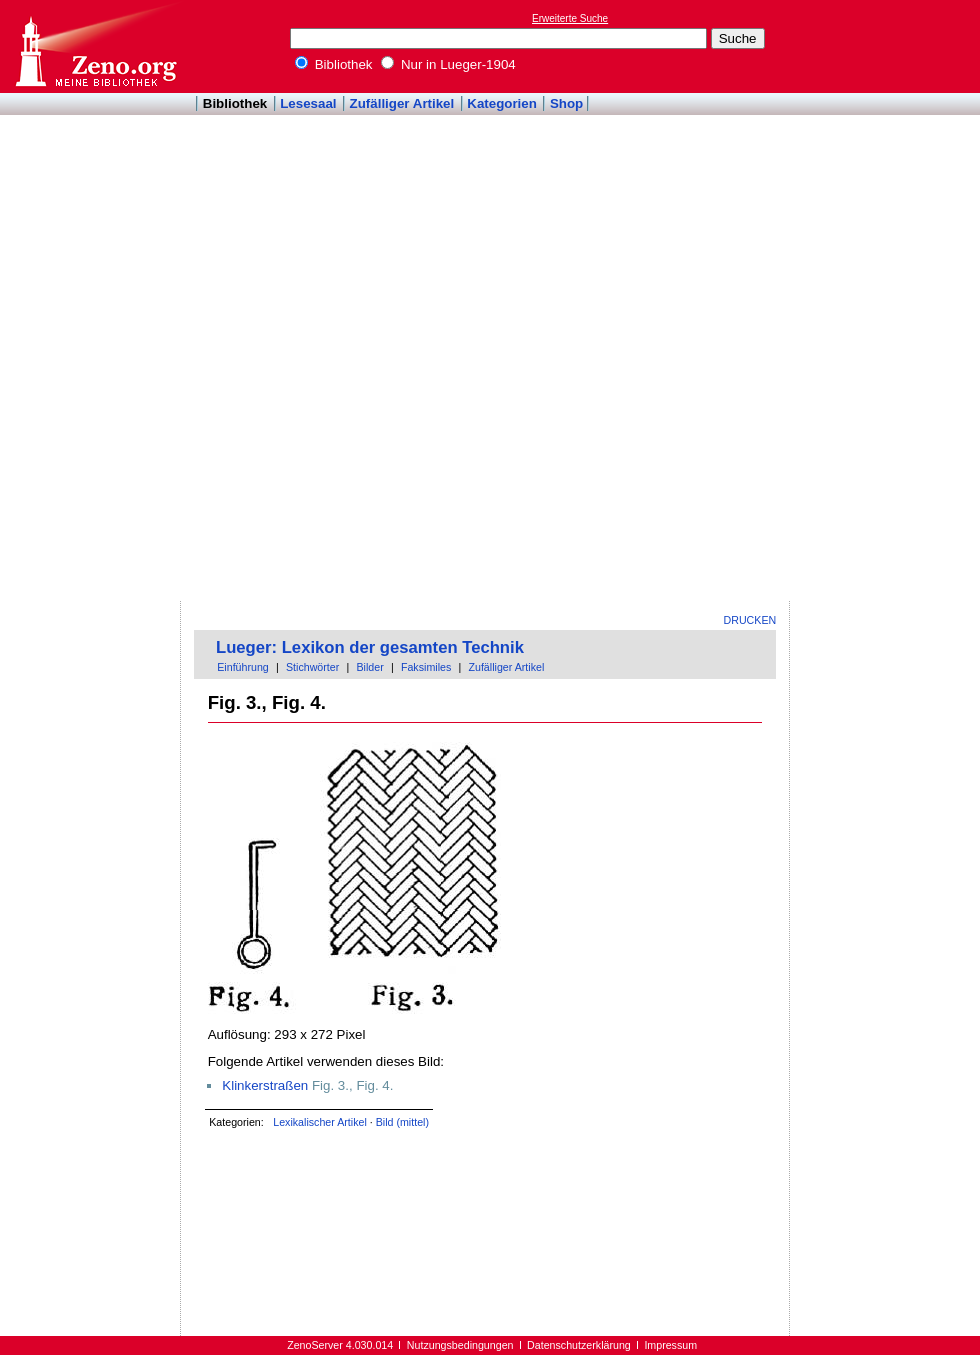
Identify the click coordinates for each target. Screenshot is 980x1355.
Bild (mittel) (402, 1122)
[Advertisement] (878, 301)
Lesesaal (308, 103)
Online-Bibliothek (95, 46)
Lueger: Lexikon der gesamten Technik (370, 647)
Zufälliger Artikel (402, 103)
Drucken (750, 620)
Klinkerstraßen (265, 1085)
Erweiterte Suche (570, 18)
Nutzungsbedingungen (460, 1345)
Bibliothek (334, 64)
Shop (566, 103)
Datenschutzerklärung (579, 1345)
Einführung (243, 667)
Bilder (369, 667)
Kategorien (502, 103)
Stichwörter (312, 667)
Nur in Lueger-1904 (448, 64)
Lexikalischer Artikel (320, 1122)
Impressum (670, 1345)
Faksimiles (426, 667)
